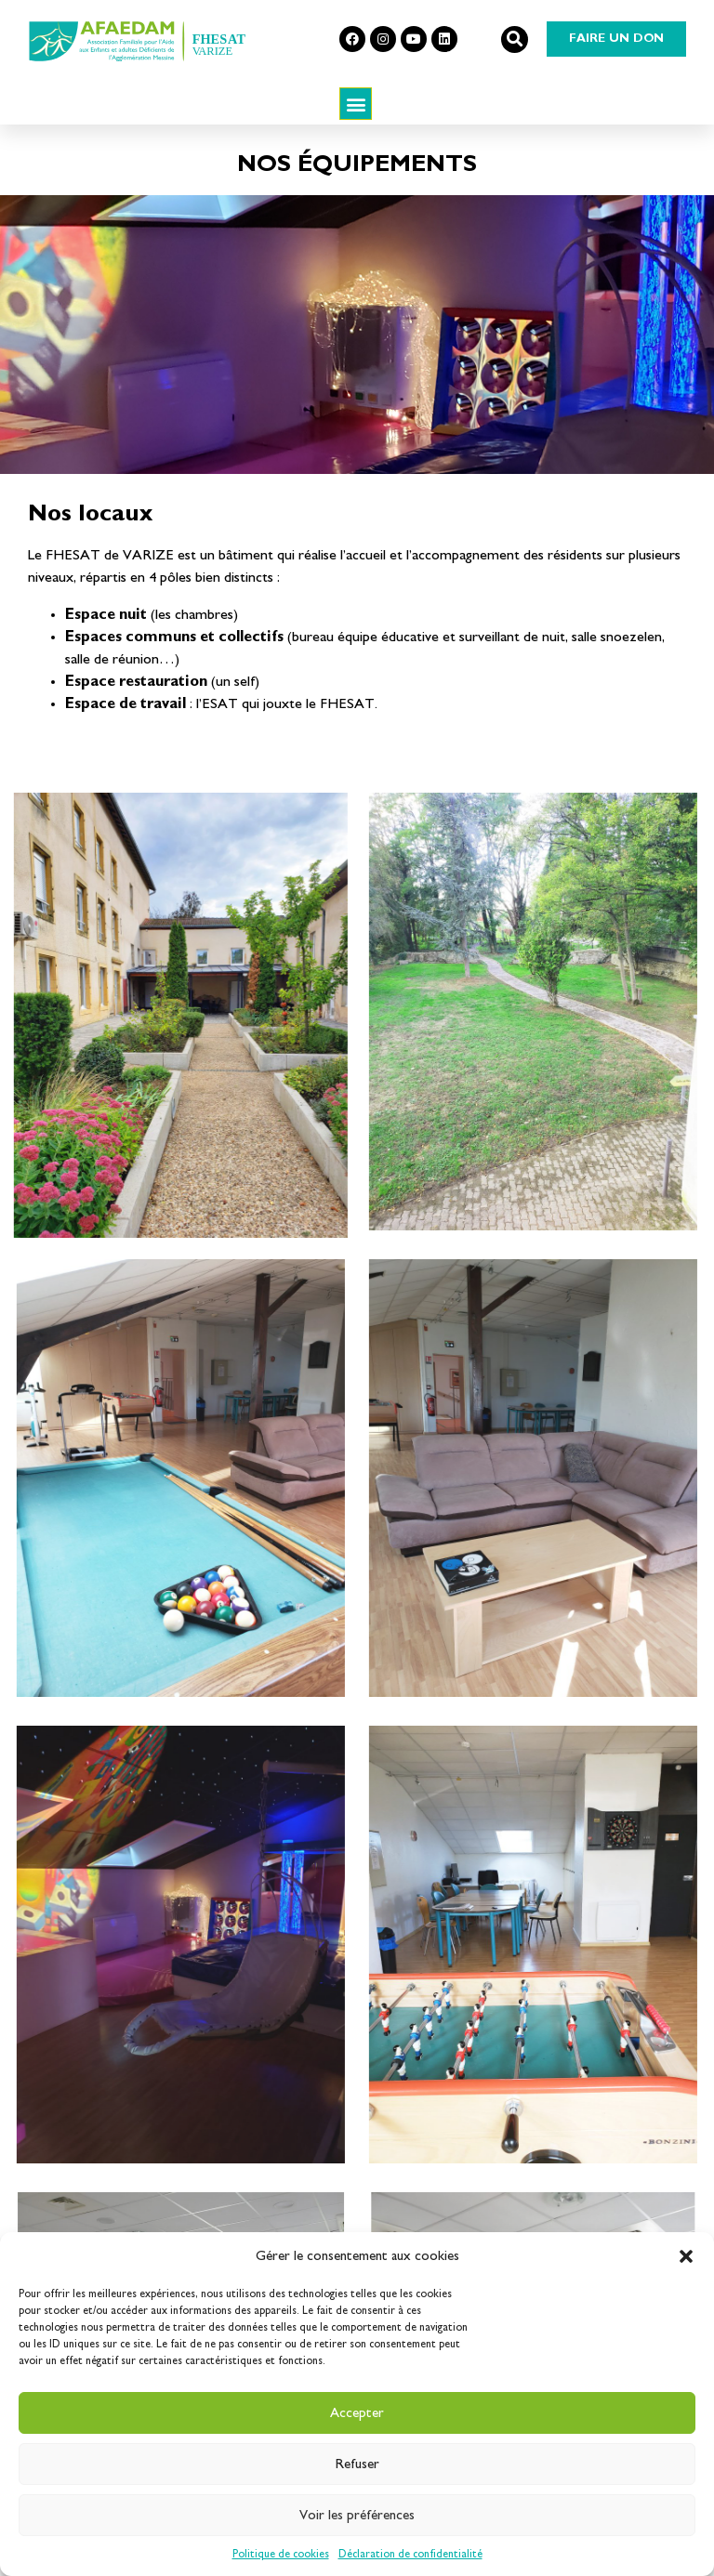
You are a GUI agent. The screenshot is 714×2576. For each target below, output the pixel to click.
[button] (686, 2256)
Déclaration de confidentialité (410, 2553)
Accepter (357, 2413)
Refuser (357, 2464)
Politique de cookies (280, 2553)
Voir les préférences (357, 2515)
